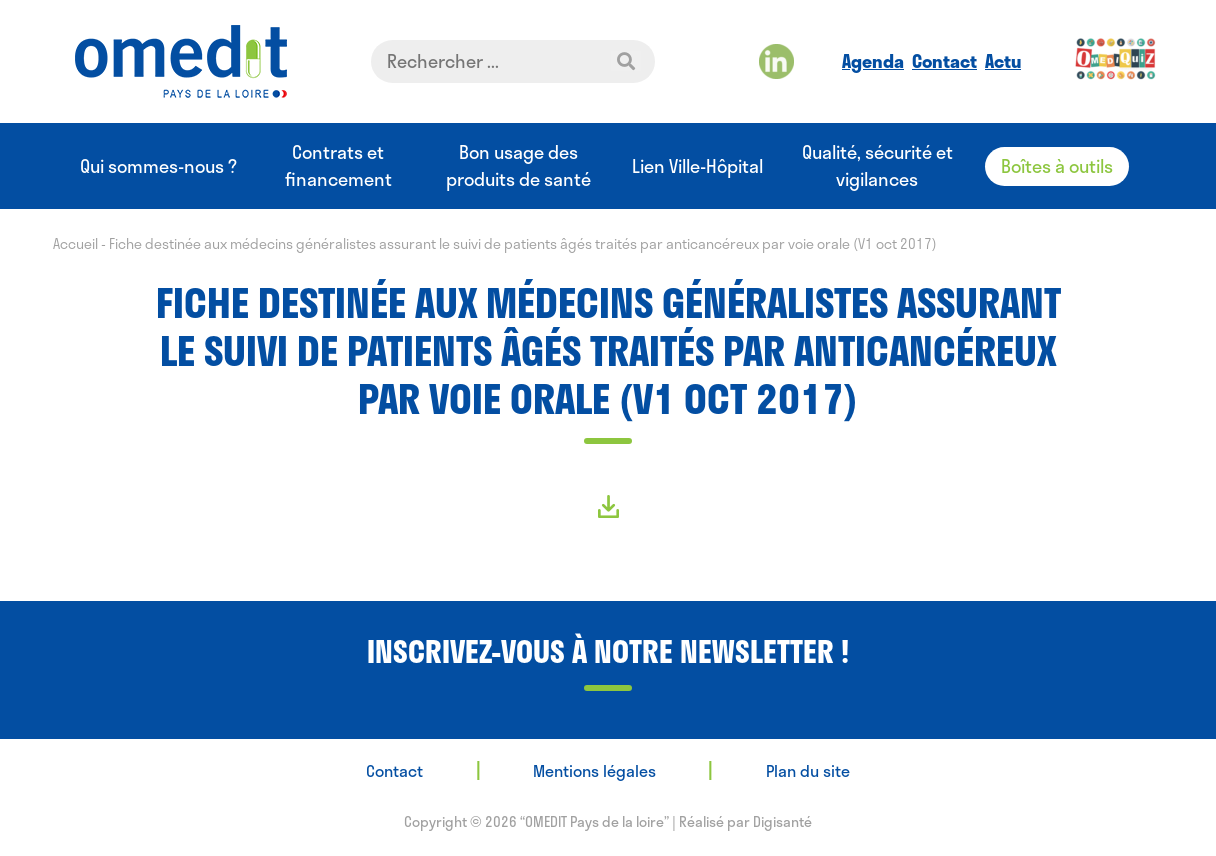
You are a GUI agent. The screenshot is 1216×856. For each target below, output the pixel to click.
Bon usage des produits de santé (518, 166)
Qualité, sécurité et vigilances (877, 166)
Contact (944, 61)
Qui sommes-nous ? (158, 166)
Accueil (75, 243)
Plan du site (808, 770)
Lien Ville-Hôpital (697, 166)
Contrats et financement (338, 166)
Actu (1003, 61)
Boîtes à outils (1057, 166)
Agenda (873, 61)
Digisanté (782, 821)
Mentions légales (594, 770)
